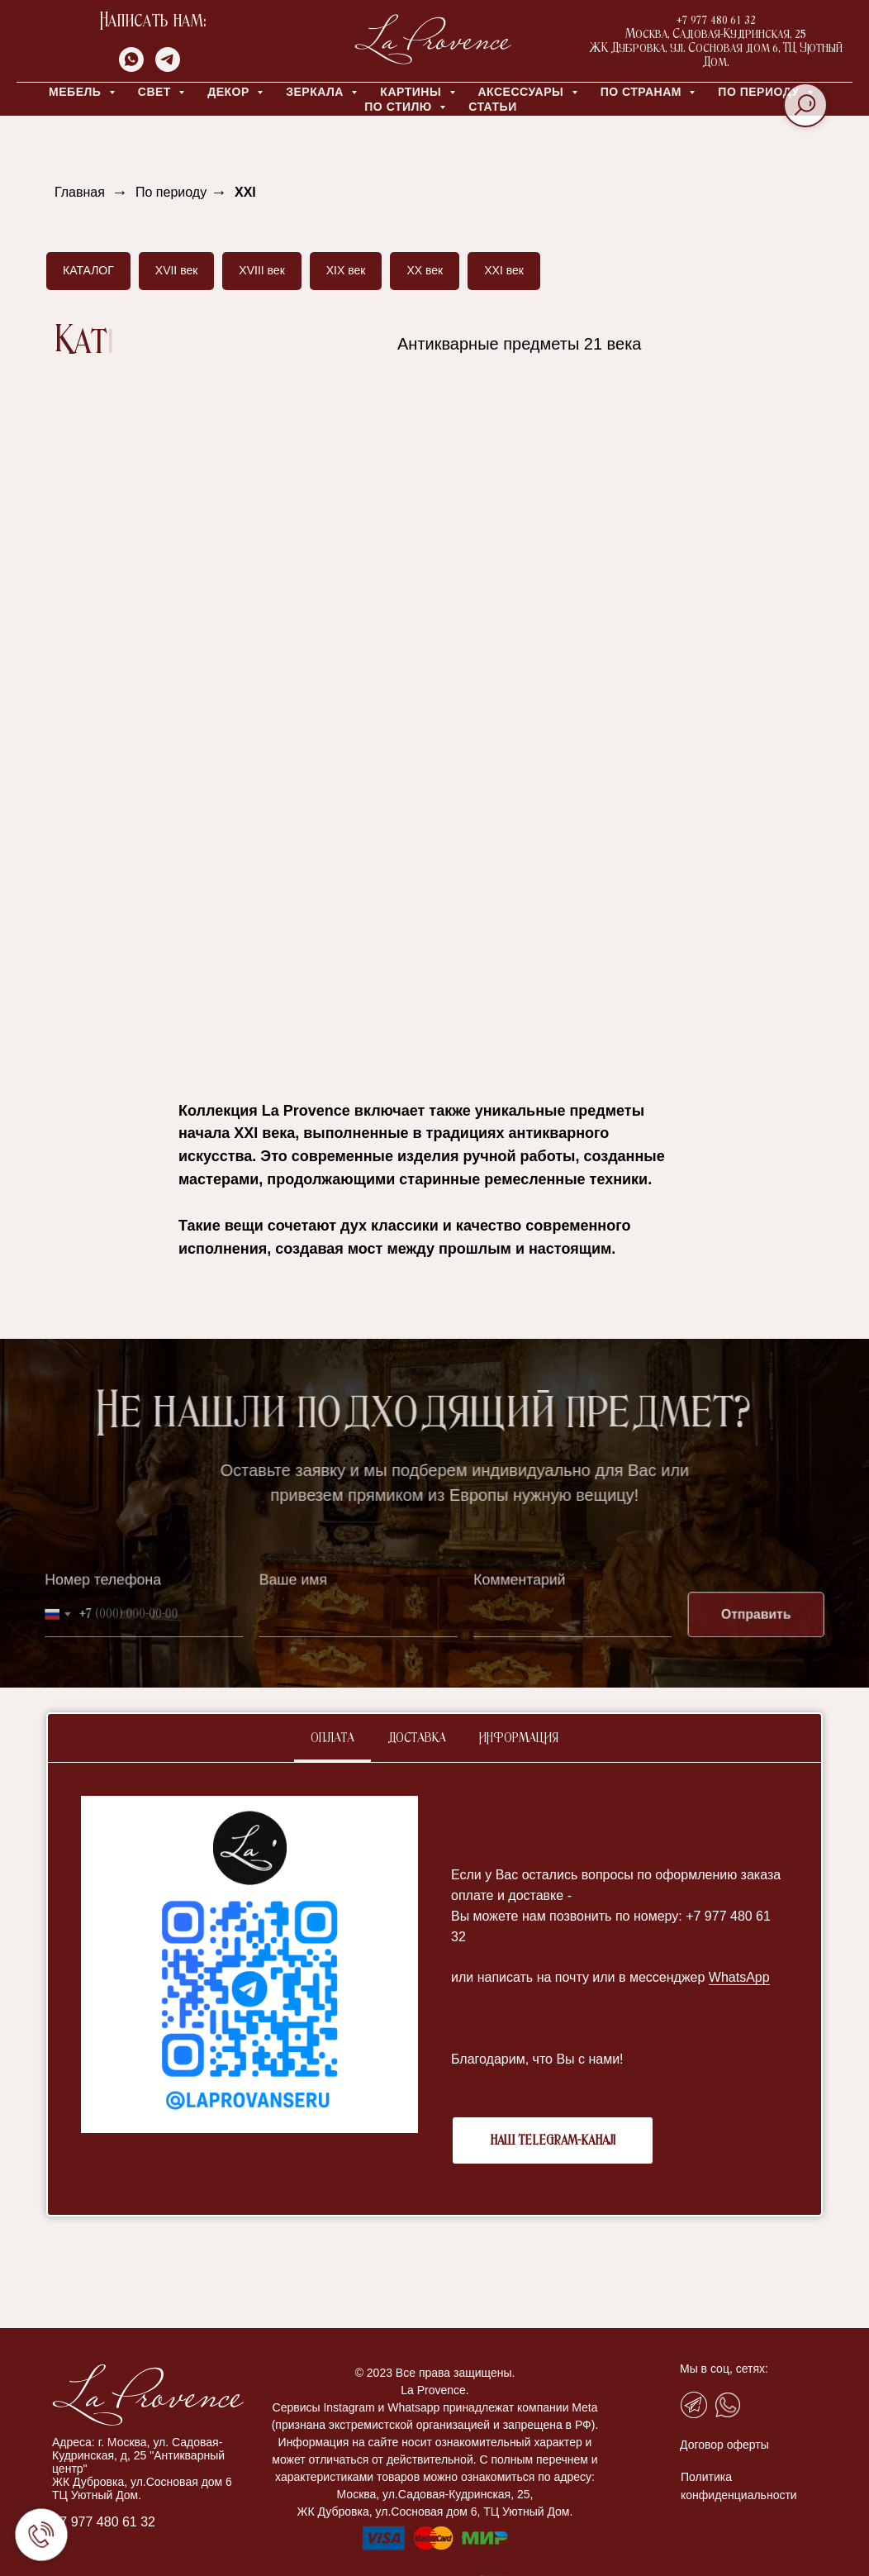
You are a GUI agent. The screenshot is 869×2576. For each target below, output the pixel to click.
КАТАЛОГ (88, 270)
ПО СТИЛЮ (399, 106)
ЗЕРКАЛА (316, 91)
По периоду (171, 192)
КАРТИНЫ (412, 91)
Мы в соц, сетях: (724, 2368)
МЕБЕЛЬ (77, 91)
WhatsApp (739, 1977)
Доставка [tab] (416, 1738)
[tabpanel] (434, 1989)
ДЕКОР (230, 91)
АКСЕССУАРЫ (522, 91)
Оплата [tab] (332, 1738)
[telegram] (167, 67)
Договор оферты (724, 2444)
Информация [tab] (518, 1738)
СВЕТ (156, 91)
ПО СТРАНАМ (643, 91)
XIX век (346, 270)
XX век (424, 270)
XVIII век (261, 270)
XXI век (504, 270)
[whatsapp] (131, 67)
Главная (80, 192)
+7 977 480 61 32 (103, 2522)
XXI (245, 192)
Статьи (492, 106)
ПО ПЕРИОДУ (760, 91)
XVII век (176, 270)
